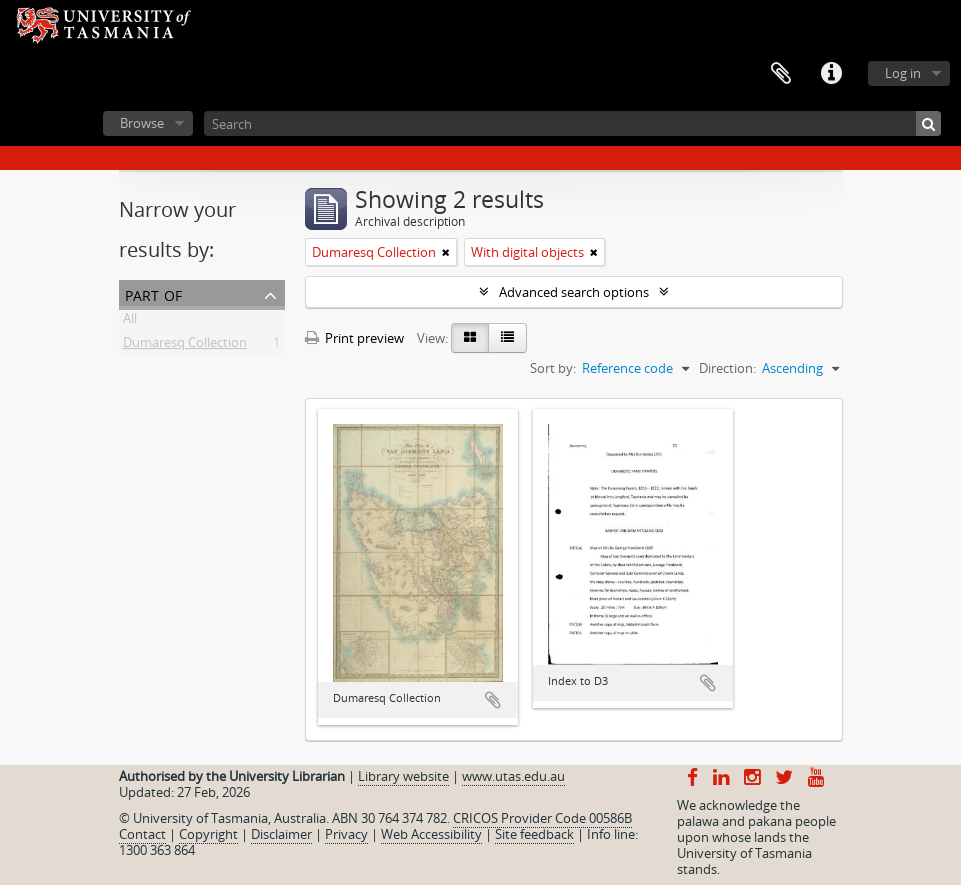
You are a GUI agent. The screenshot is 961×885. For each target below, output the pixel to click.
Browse (142, 123)
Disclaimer (281, 834)
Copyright (208, 834)
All (130, 322)
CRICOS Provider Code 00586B (542, 818)
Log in (903, 73)
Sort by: (553, 368)
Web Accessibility (431, 834)
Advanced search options (574, 292)
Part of (153, 293)
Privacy (346, 834)
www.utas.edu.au (513, 776)
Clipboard (781, 74)
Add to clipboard (493, 700)
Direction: (727, 368)
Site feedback (534, 834)
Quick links (831, 74)
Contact (142, 834)
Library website (403, 776)
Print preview (354, 338)
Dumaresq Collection (185, 346)
